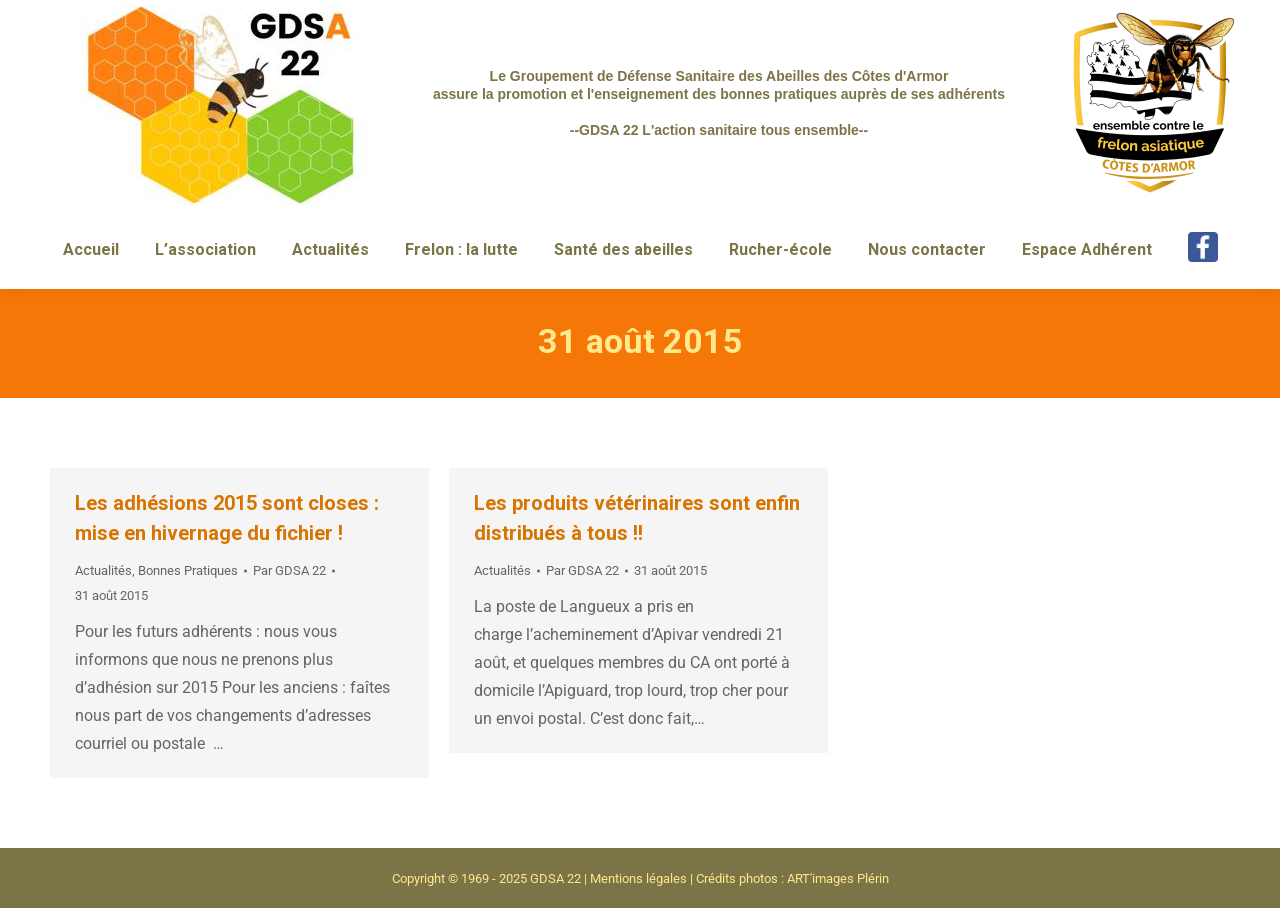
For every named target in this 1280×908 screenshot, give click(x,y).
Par (289, 570)
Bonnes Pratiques (188, 570)
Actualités (103, 570)
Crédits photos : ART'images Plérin (792, 878)
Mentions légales (638, 878)
